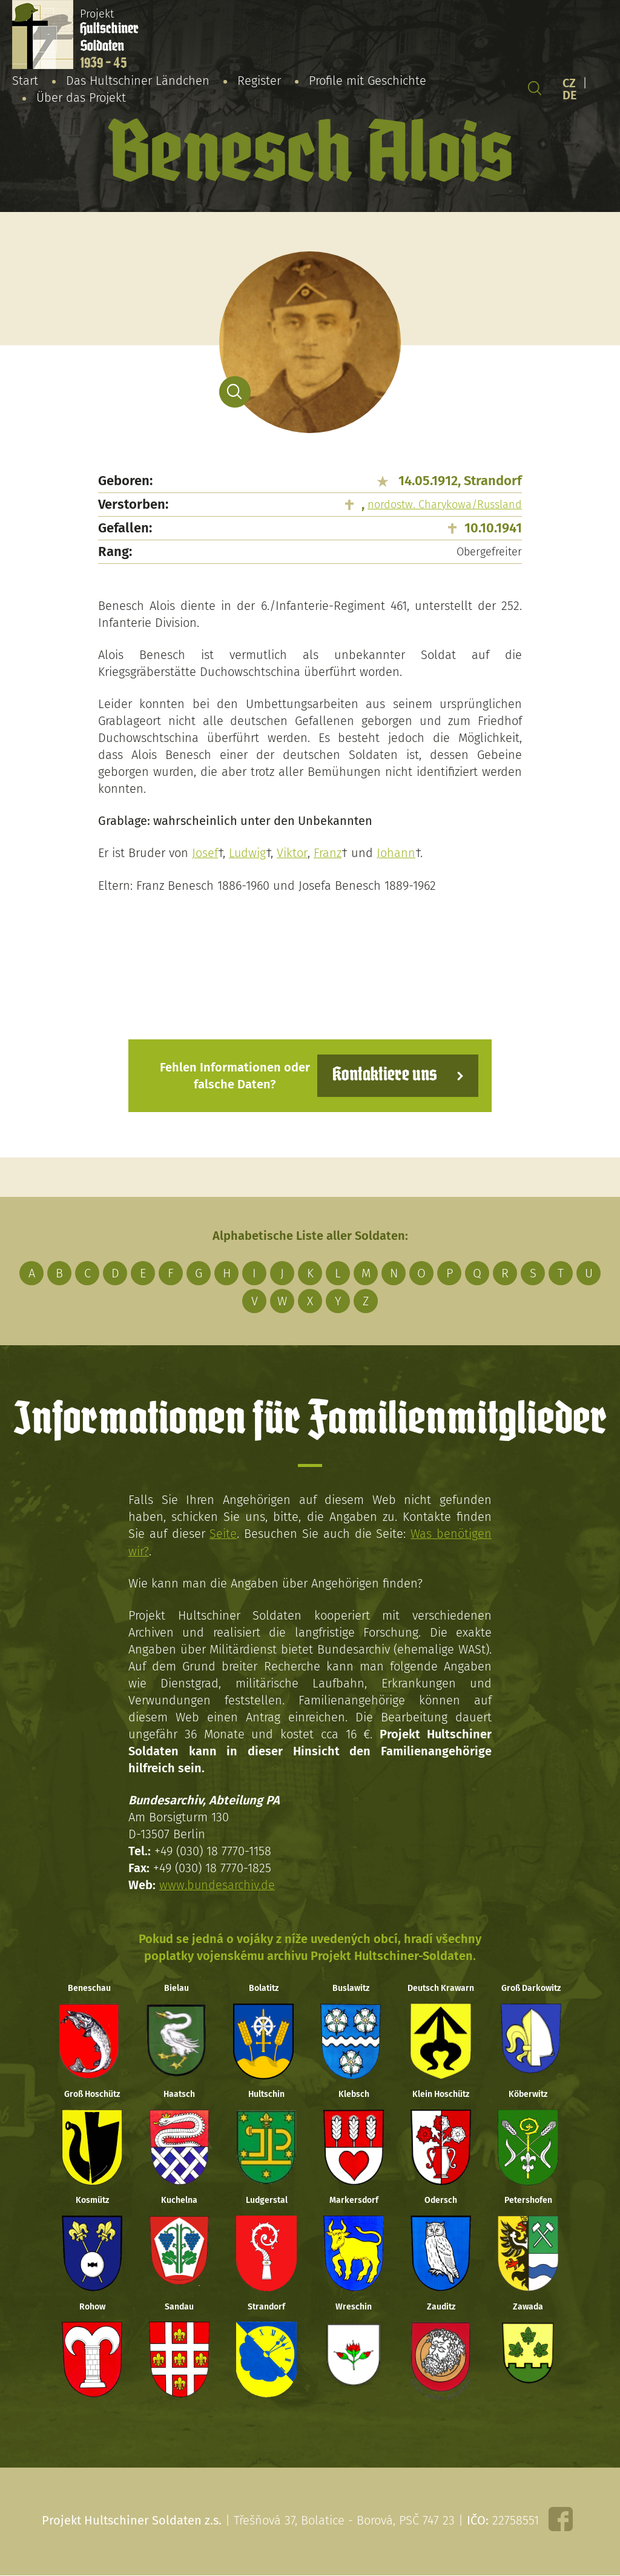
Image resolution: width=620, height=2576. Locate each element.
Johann (396, 853)
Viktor (293, 853)
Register (259, 80)
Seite (223, 1533)
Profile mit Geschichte (367, 80)
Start (25, 80)
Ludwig (248, 853)
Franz (327, 853)
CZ (569, 83)
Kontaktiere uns (384, 1075)
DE (569, 95)
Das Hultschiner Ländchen (137, 80)
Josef (205, 853)
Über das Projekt (81, 97)
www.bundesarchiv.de (217, 1883)
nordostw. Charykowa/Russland (445, 504)
